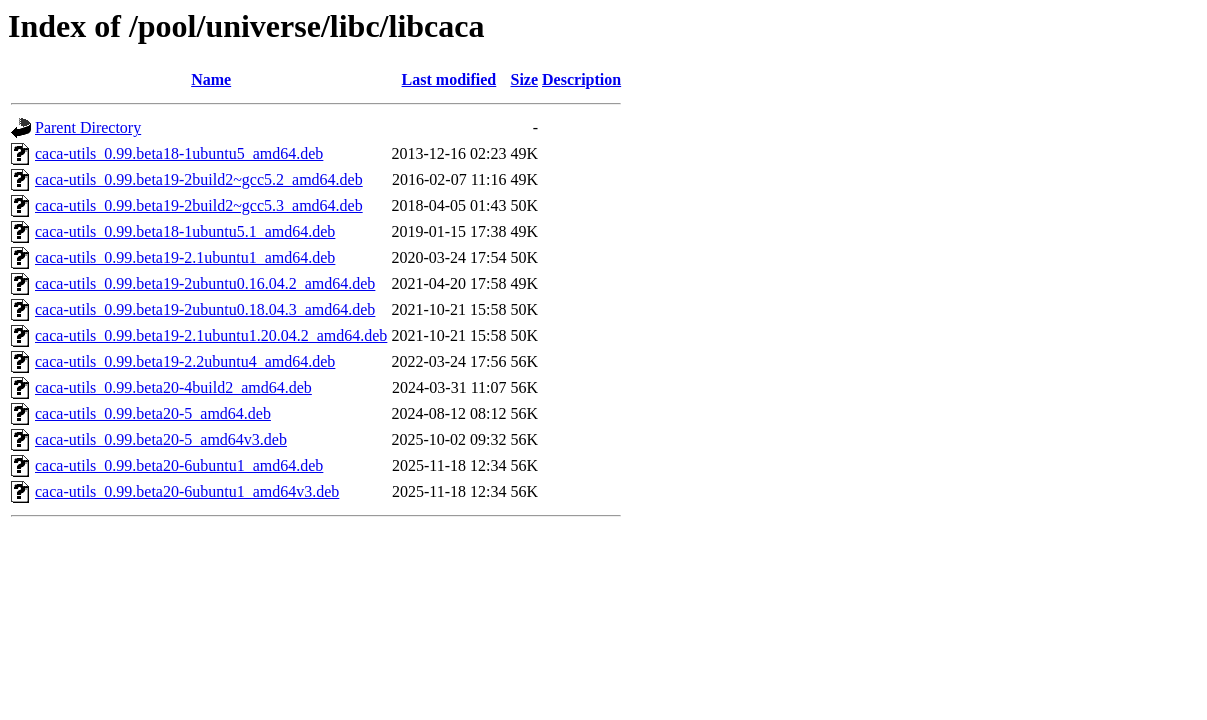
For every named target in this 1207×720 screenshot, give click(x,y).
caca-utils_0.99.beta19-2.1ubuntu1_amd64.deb (185, 257)
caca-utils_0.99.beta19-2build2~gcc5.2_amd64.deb (199, 179)
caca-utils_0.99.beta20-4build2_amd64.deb (173, 387)
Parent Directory (88, 127)
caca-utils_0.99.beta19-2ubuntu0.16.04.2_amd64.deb (205, 283)
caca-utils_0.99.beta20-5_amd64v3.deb (161, 439)
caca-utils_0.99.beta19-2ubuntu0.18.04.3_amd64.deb (205, 309)
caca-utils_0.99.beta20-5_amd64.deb (153, 413)
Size (524, 79)
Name (211, 79)
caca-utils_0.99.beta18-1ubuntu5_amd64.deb (179, 153)
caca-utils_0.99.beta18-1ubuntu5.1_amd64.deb (185, 231)
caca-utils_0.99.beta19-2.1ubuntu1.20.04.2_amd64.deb (211, 335)
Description (581, 79)
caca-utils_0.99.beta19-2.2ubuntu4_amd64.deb (185, 361)
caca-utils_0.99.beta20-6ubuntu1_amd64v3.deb (187, 491)
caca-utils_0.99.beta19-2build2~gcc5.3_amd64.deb (199, 205)
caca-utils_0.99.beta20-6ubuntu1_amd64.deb (179, 465)
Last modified (449, 79)
